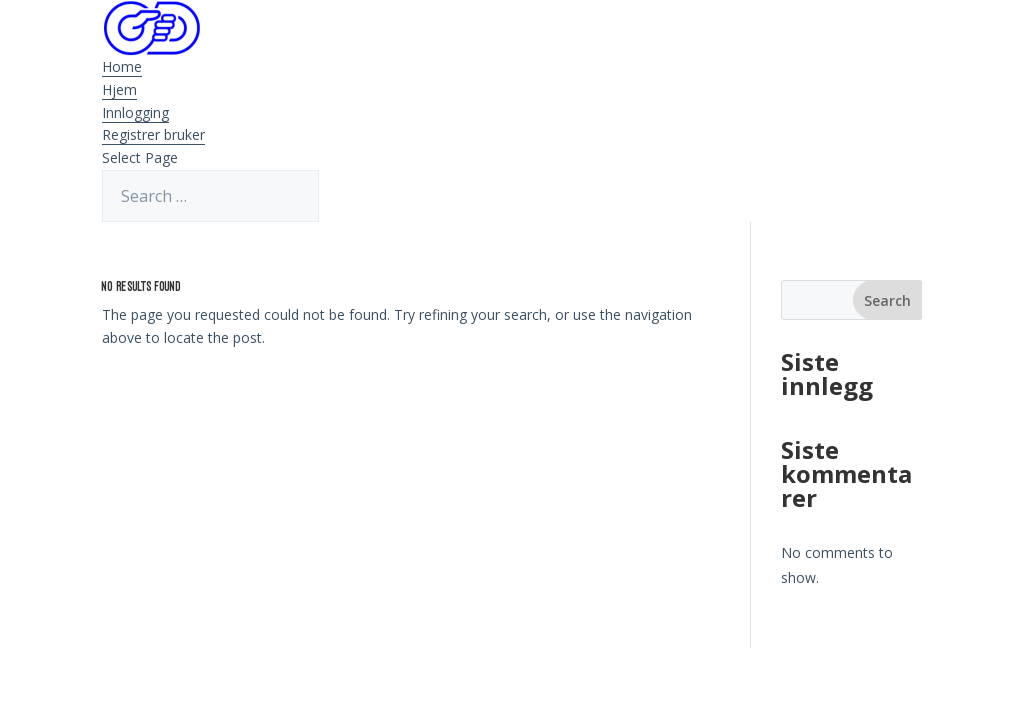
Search (887, 300)
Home (122, 66)
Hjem (119, 89)
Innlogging (135, 112)
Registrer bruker (153, 134)
